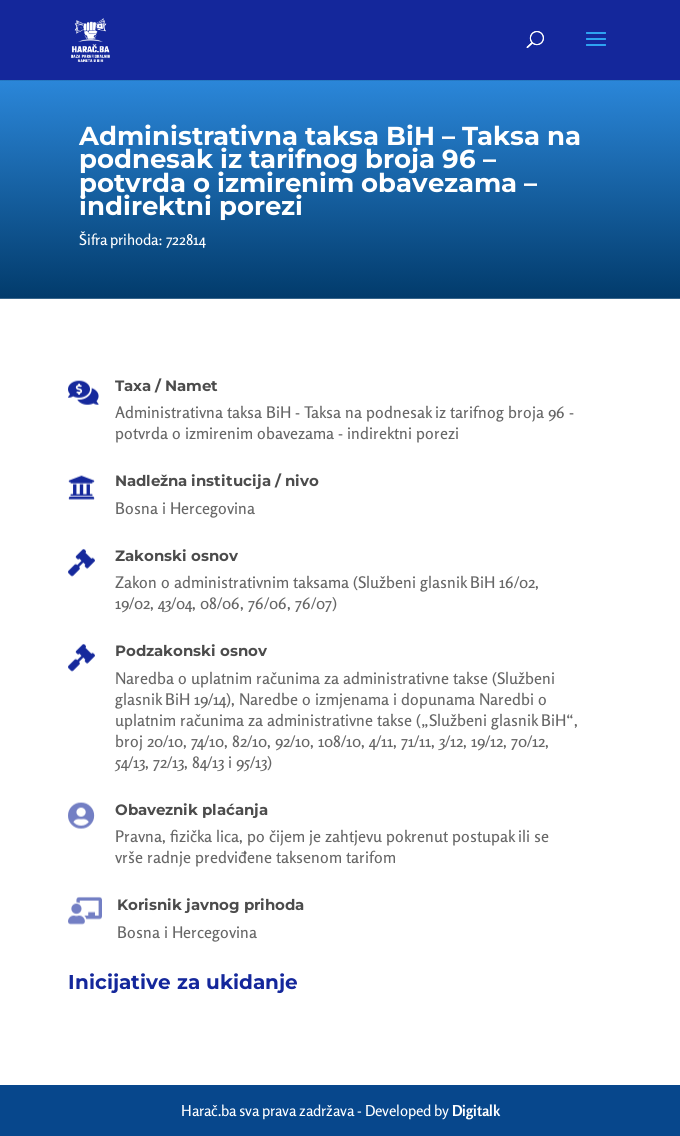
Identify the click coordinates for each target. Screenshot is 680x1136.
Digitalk (476, 1110)
